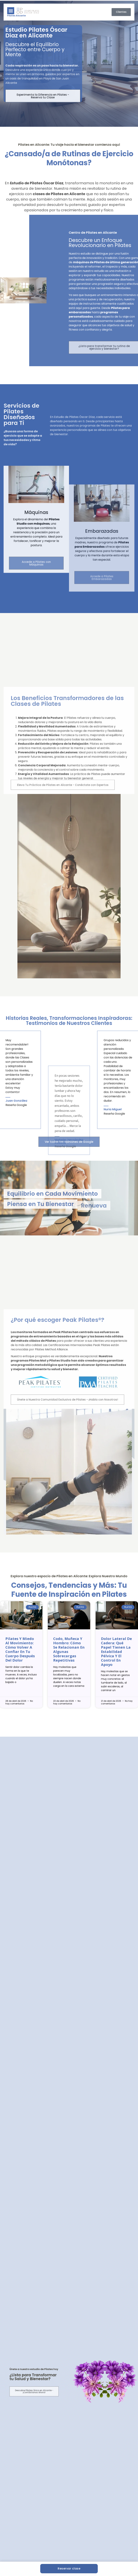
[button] (10, 10)
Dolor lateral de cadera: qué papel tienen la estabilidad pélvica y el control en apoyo (116, 1652)
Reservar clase (69, 2568)
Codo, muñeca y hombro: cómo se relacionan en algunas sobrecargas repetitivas (69, 1650)
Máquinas (36, 599)
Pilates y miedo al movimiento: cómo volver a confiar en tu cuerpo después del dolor (20, 1650)
